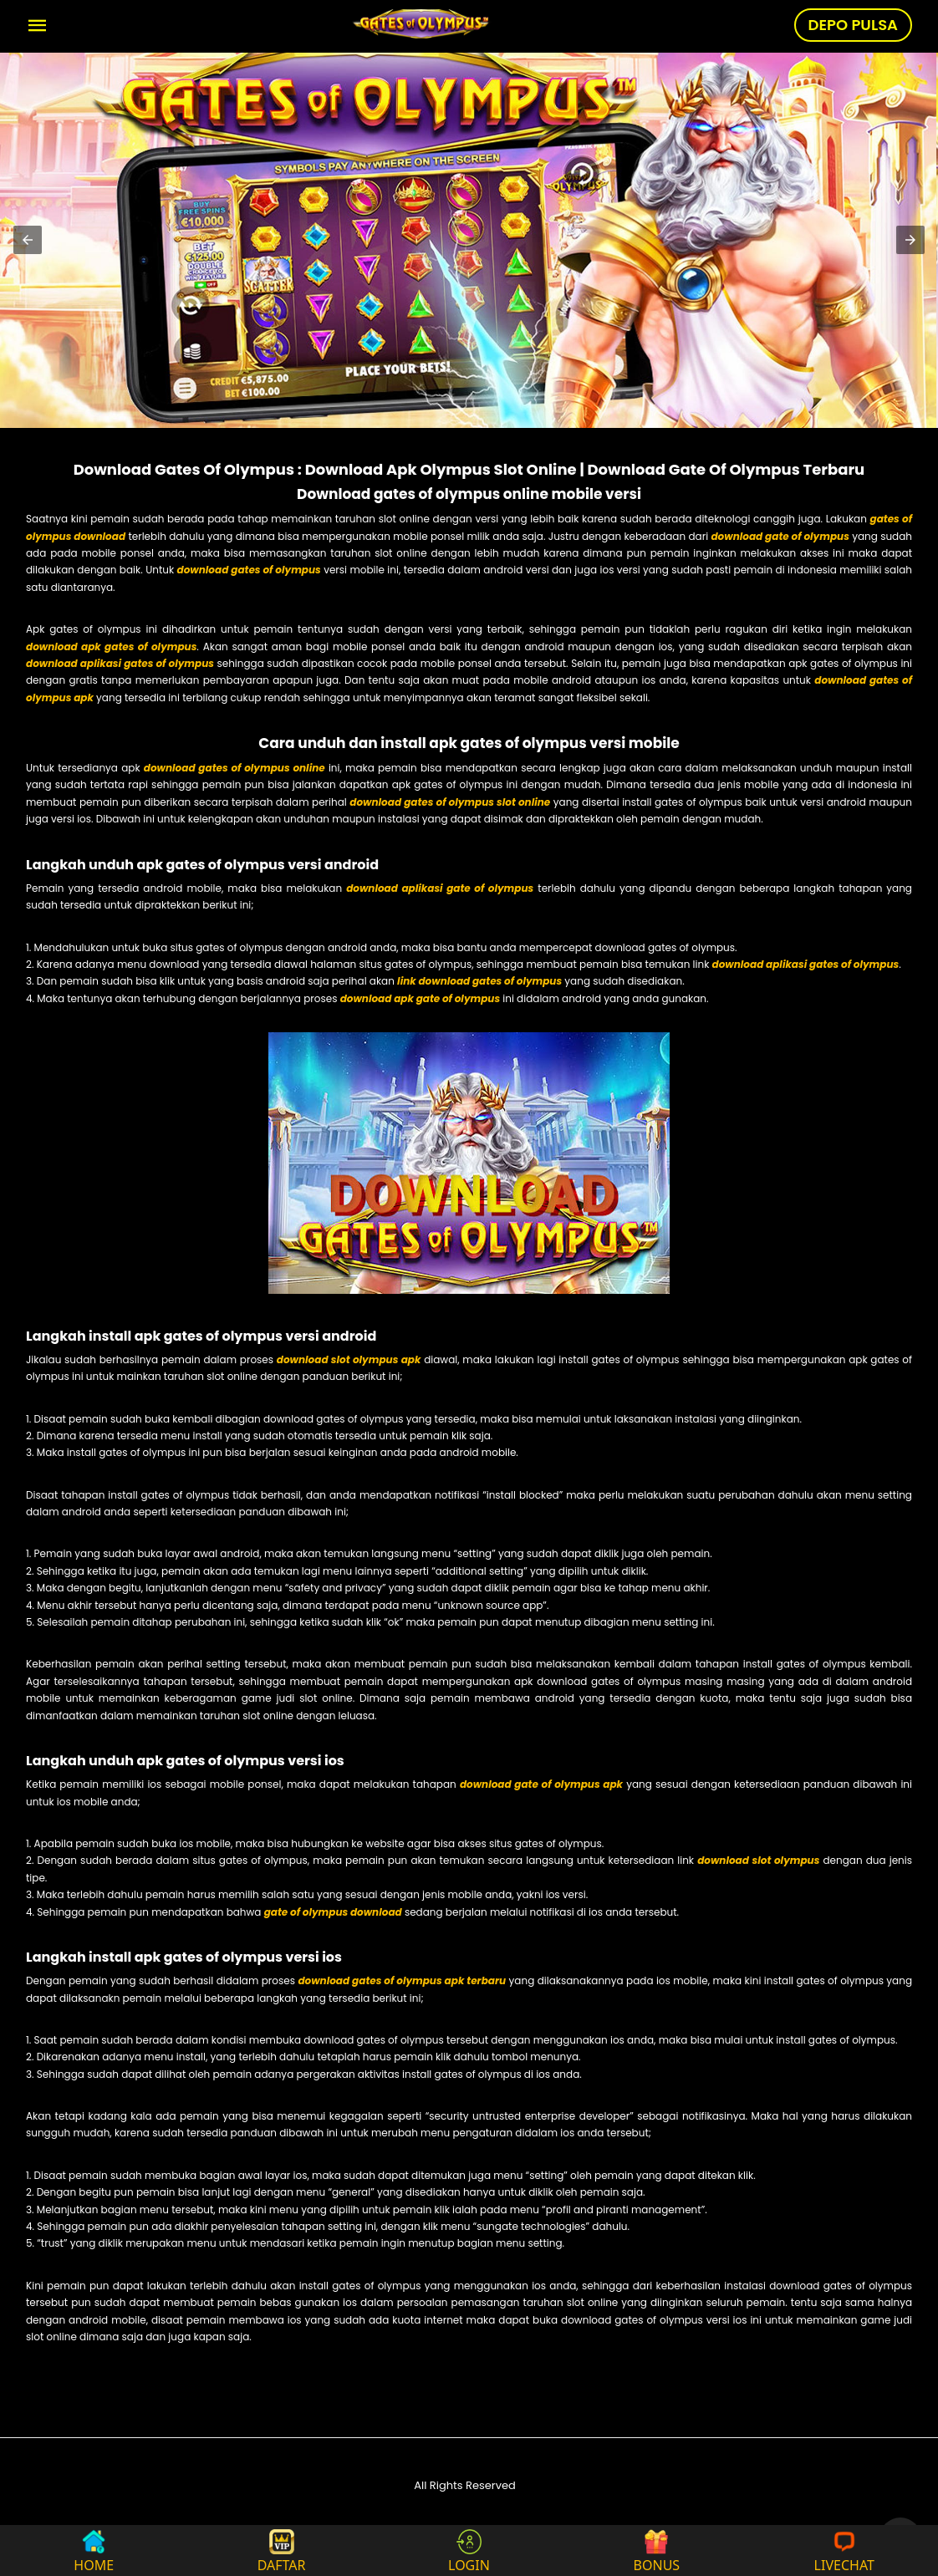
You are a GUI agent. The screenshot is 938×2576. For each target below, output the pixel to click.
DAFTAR (281, 2550)
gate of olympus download (333, 1912)
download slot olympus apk (349, 1359)
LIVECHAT (844, 2550)
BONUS (657, 2550)
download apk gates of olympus (111, 646)
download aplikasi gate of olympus (439, 888)
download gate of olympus (780, 536)
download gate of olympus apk (541, 1784)
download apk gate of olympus (420, 998)
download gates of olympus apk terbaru (402, 1980)
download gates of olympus (249, 570)
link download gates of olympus (479, 981)
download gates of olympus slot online (449, 802)
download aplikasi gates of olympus (120, 663)
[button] (27, 240)
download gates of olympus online (234, 768)
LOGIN (469, 2550)
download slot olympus (758, 1860)
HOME (94, 2550)
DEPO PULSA (853, 24)
